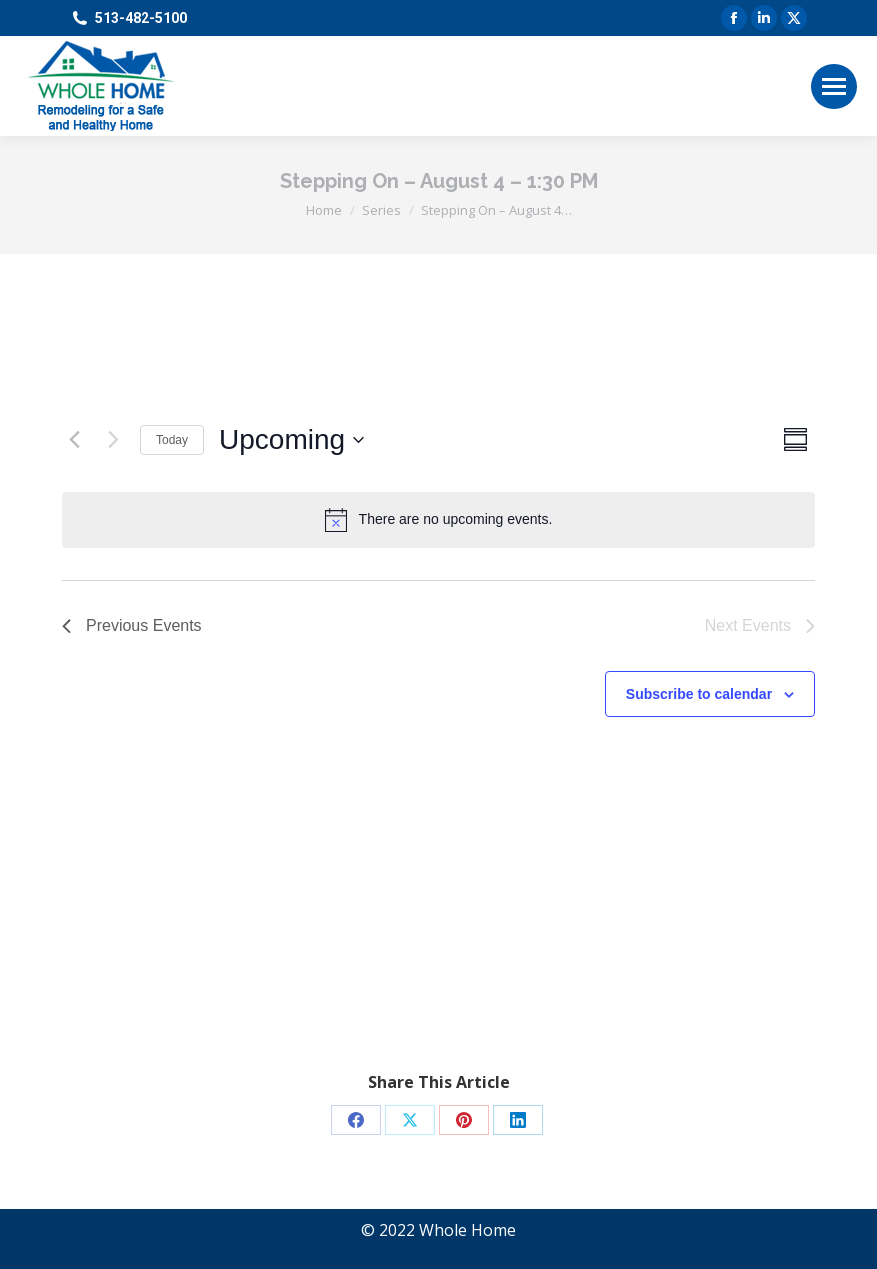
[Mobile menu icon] (834, 86)
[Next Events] (113, 440)
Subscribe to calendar (699, 694)
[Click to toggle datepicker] (291, 440)
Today (172, 440)
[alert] (438, 520)
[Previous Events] (74, 440)
